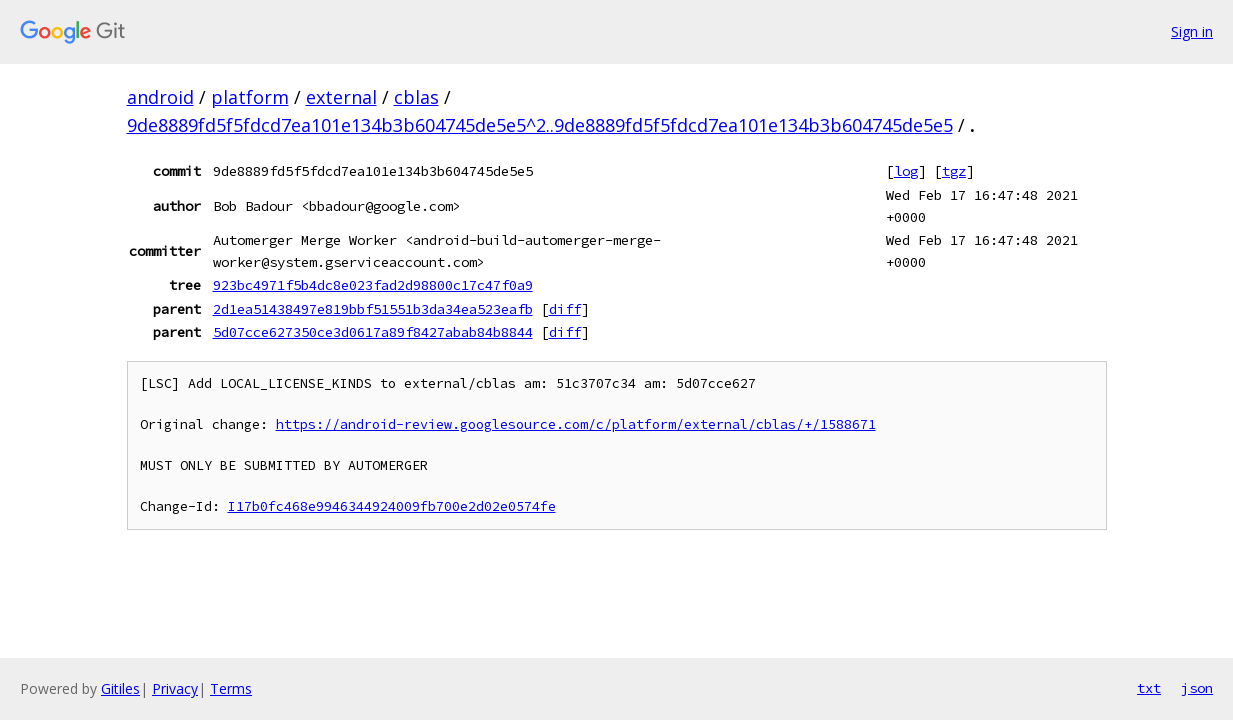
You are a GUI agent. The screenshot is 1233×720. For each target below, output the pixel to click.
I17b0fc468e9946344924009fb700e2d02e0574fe (392, 506)
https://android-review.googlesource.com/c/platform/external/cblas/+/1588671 (576, 424)
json (1197, 688)
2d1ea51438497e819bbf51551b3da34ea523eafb (373, 309)
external (341, 97)
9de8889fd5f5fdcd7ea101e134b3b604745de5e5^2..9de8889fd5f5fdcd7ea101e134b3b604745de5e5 (540, 125)
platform (250, 97)
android (160, 97)
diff (565, 309)
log (906, 171)
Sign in (1192, 31)
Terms (231, 688)
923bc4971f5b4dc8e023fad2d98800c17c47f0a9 (373, 285)
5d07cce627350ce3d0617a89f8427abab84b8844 (373, 332)
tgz (954, 171)
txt (1149, 688)
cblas (416, 97)
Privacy (175, 688)
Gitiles (120, 688)
